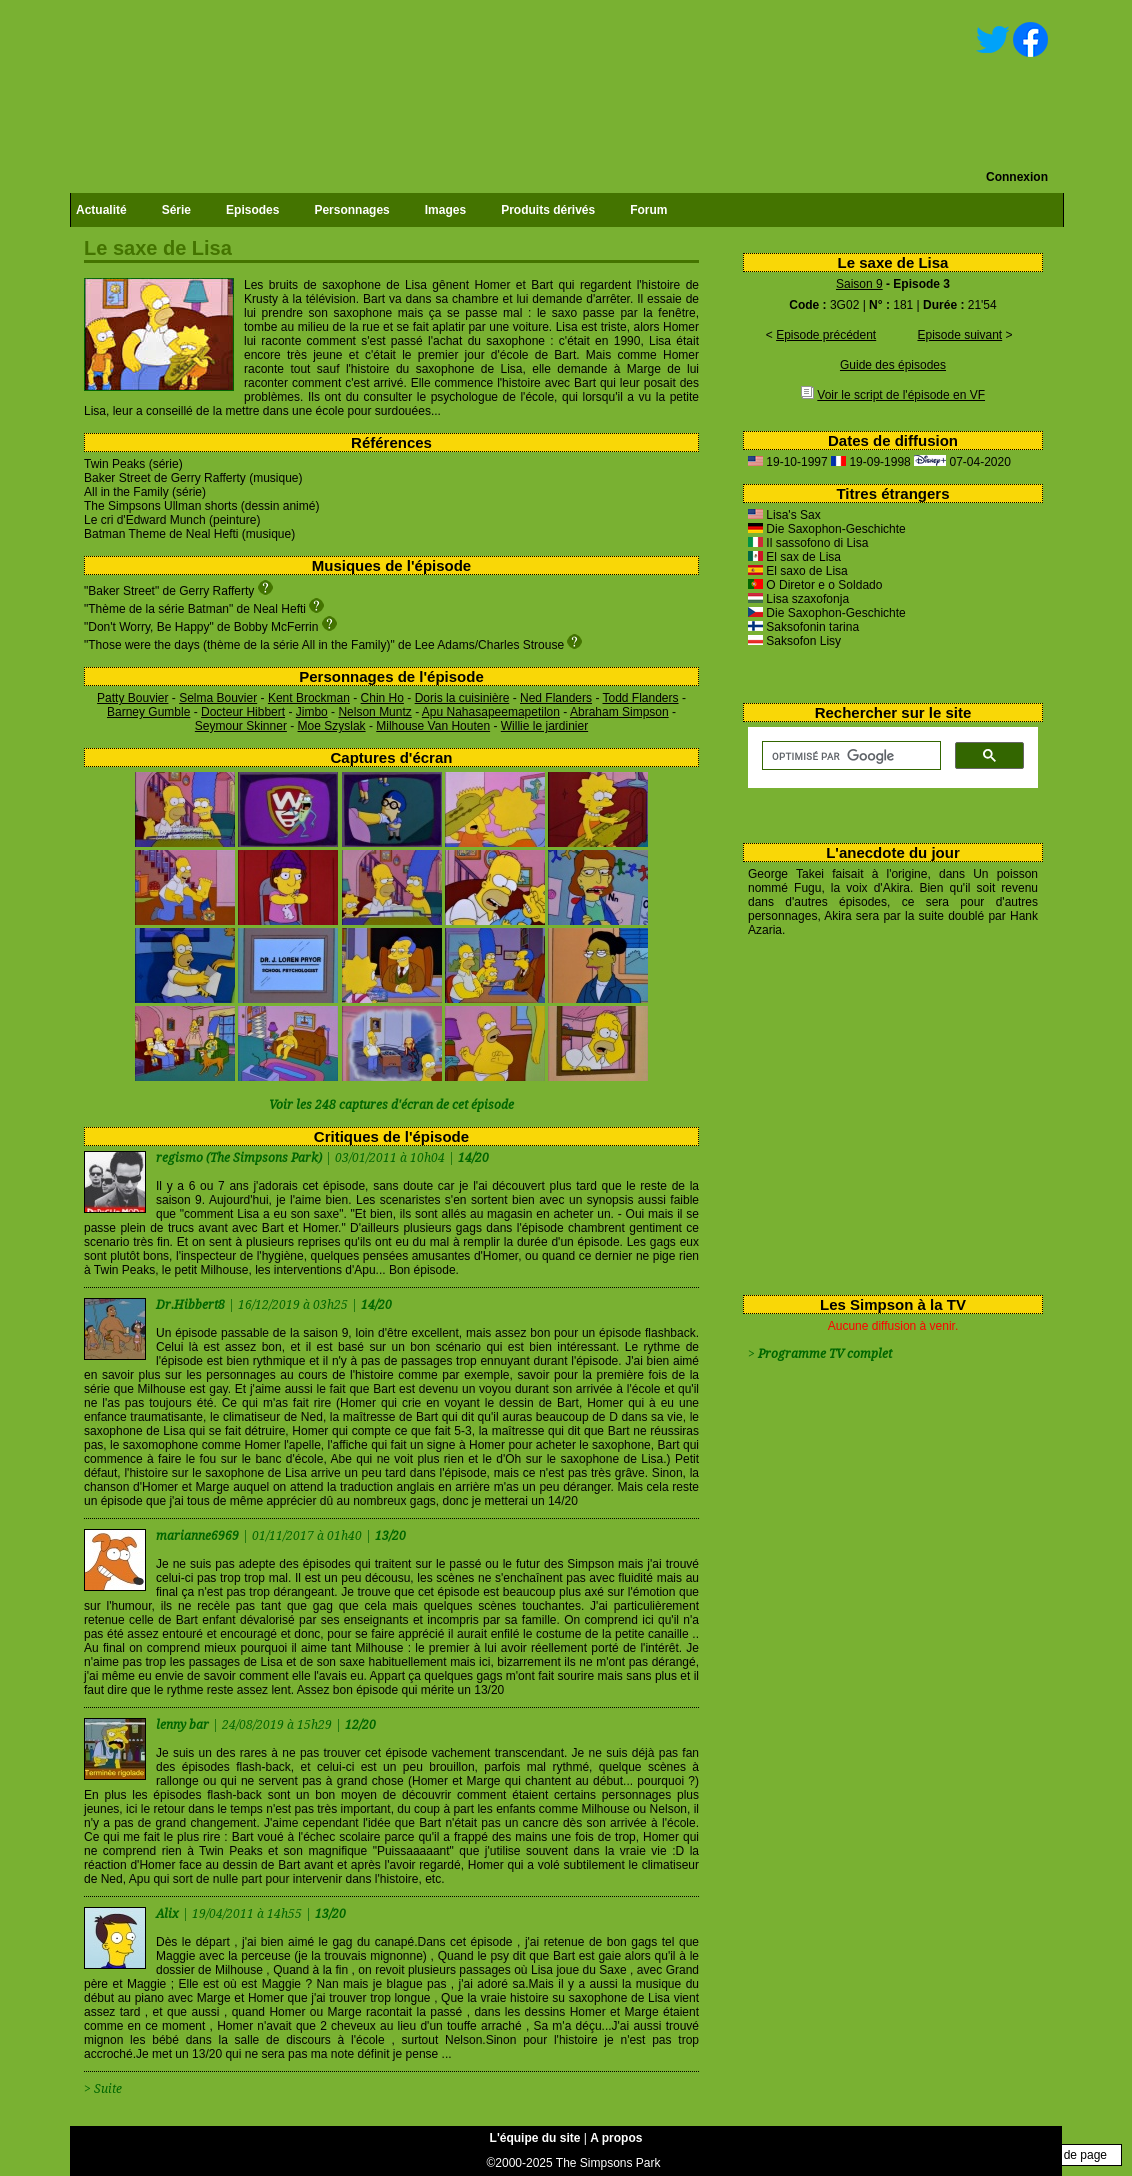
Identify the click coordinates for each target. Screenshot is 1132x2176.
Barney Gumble (148, 712)
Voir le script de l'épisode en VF (901, 395)
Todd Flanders (641, 698)
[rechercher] (849, 756)
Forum (648, 210)
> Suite (103, 2089)
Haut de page (1071, 2155)
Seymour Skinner (241, 726)
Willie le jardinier (544, 726)
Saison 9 (859, 284)
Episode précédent (826, 335)
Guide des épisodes (893, 365)
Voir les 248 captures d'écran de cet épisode (391, 1105)
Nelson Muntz (374, 712)
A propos (616, 2138)
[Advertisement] (885, 1112)
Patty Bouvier (132, 698)
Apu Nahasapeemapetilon (491, 712)
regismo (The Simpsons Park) (239, 1158)
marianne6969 (199, 1536)
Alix (169, 1914)
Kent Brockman (309, 698)
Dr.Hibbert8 (192, 1305)
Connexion (1017, 177)
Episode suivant (959, 335)
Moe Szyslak (332, 726)
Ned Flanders (556, 698)
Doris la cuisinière (462, 698)
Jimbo (312, 712)
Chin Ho (382, 698)
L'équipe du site (535, 2138)
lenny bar (184, 1725)
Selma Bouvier (218, 698)
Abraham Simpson (619, 712)
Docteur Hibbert (243, 712)
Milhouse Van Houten (433, 726)
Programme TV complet (825, 1354)
